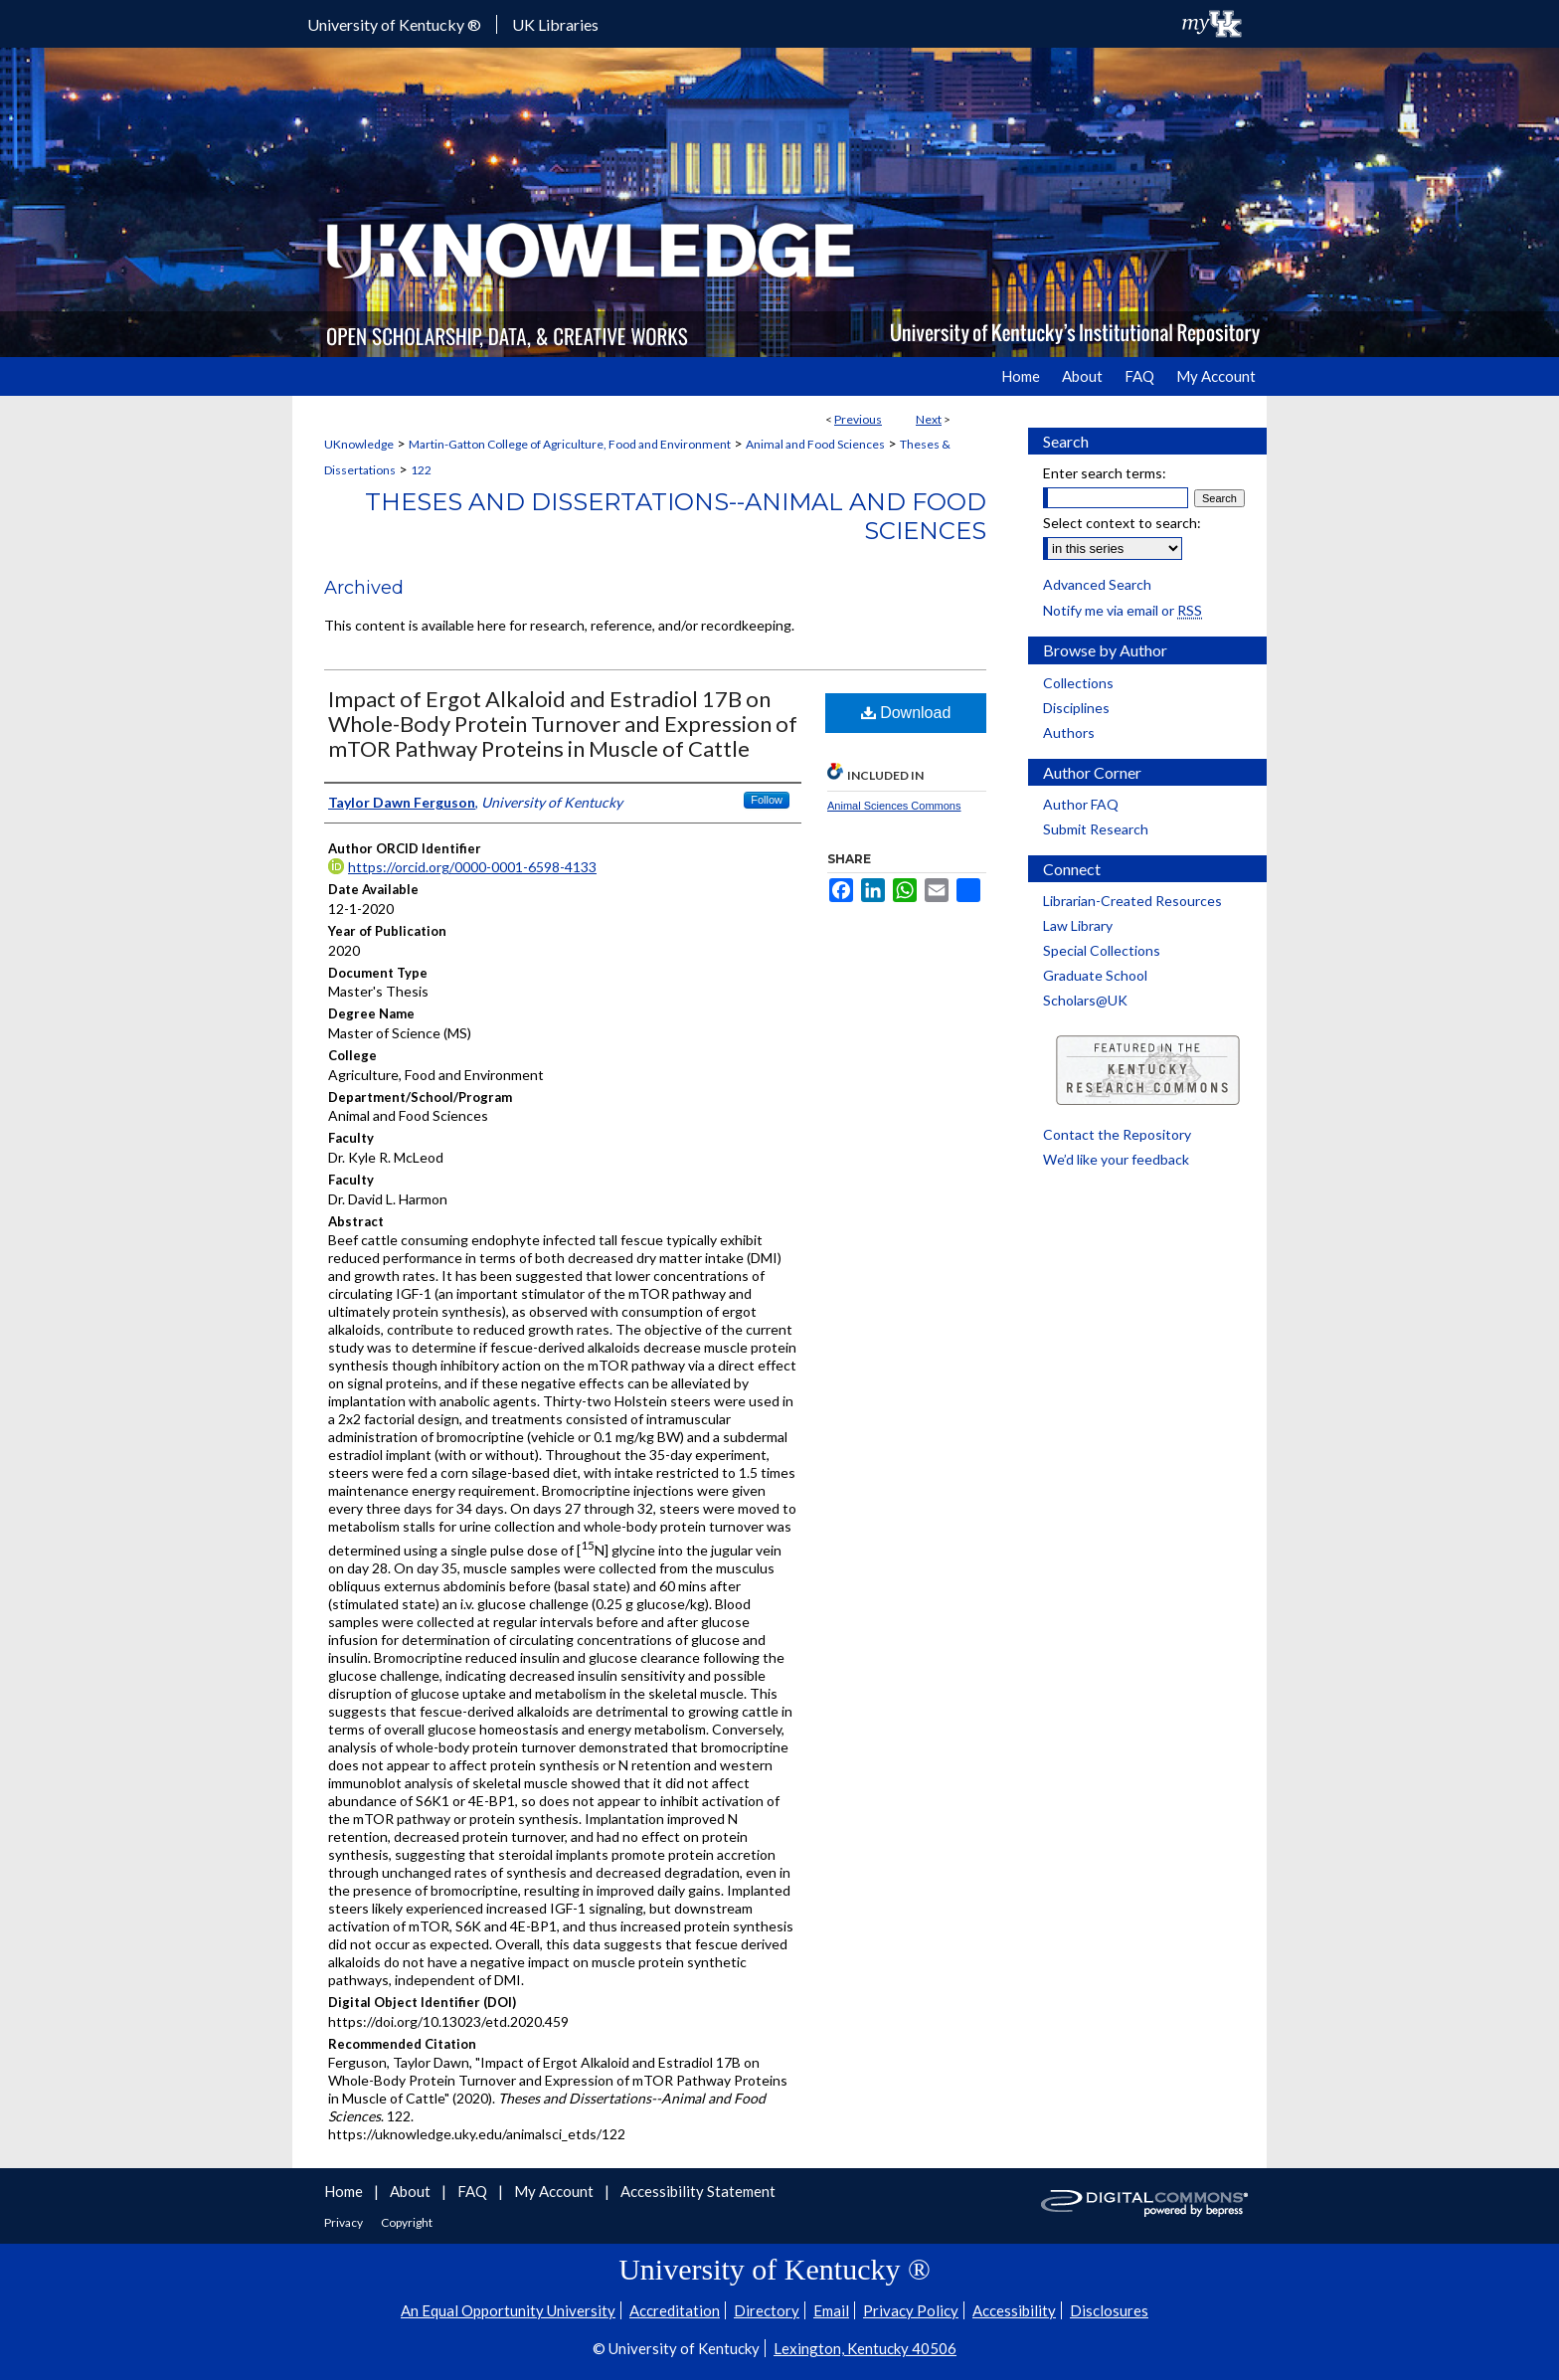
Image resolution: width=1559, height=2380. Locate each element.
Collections (1078, 682)
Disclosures (1109, 2310)
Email (831, 2310)
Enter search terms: (1104, 472)
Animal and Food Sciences (815, 444)
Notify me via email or (1122, 610)
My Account (555, 2191)
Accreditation (674, 2310)
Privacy (344, 2222)
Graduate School (1095, 975)
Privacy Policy (910, 2310)
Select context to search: (1122, 522)
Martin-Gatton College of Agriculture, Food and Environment (570, 444)
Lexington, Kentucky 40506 (865, 2348)
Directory (766, 2310)
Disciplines (1076, 707)
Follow (766, 800)
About (411, 2191)
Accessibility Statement (698, 2191)
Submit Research (1095, 829)
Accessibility (1014, 2310)
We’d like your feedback (1116, 1159)
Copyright (407, 2222)
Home (345, 2191)
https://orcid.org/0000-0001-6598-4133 (472, 866)
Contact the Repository (1117, 1134)
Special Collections (1101, 950)
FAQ (473, 2191)
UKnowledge (359, 444)
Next (929, 419)
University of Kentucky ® (394, 24)
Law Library (1078, 925)
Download (906, 712)
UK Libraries (555, 24)
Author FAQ (1081, 804)
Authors (1069, 732)
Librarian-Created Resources (1132, 900)
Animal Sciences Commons (894, 806)
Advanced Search (1097, 584)
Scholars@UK (1085, 1000)
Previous (858, 419)
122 (421, 469)
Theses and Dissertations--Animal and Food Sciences (675, 516)
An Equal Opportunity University (508, 2310)
